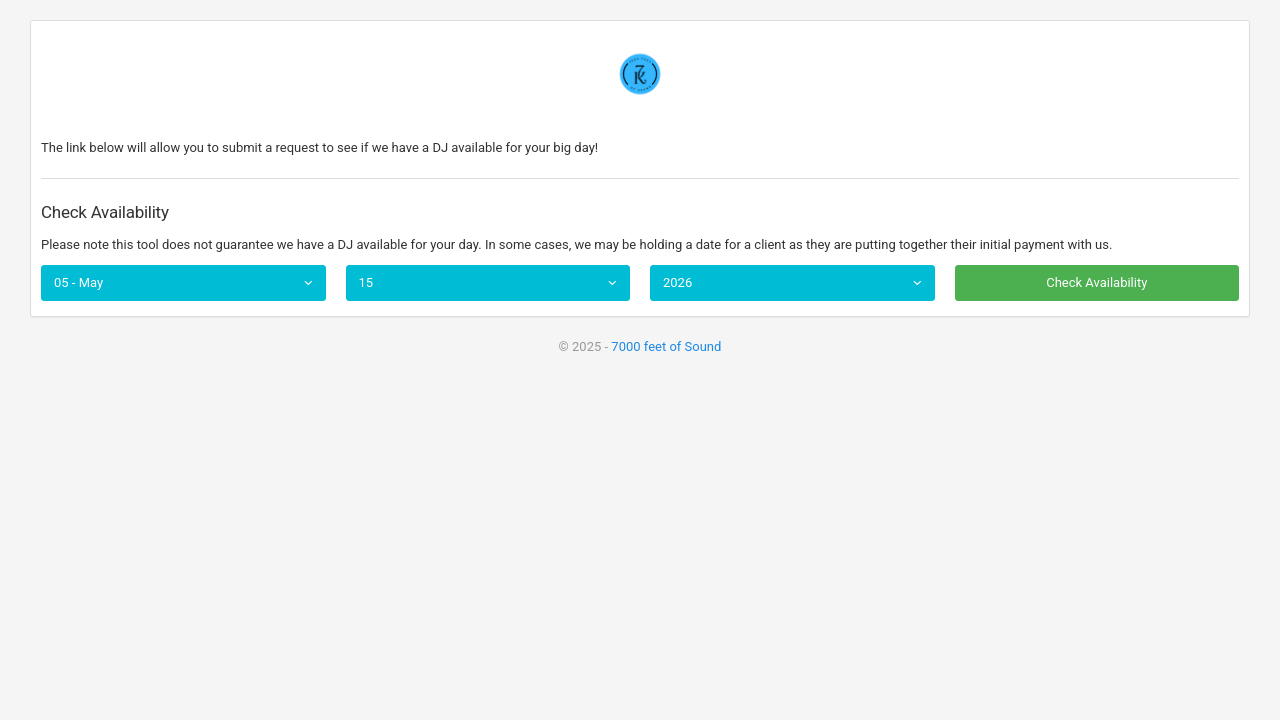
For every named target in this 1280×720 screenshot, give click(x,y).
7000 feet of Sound (666, 346)
